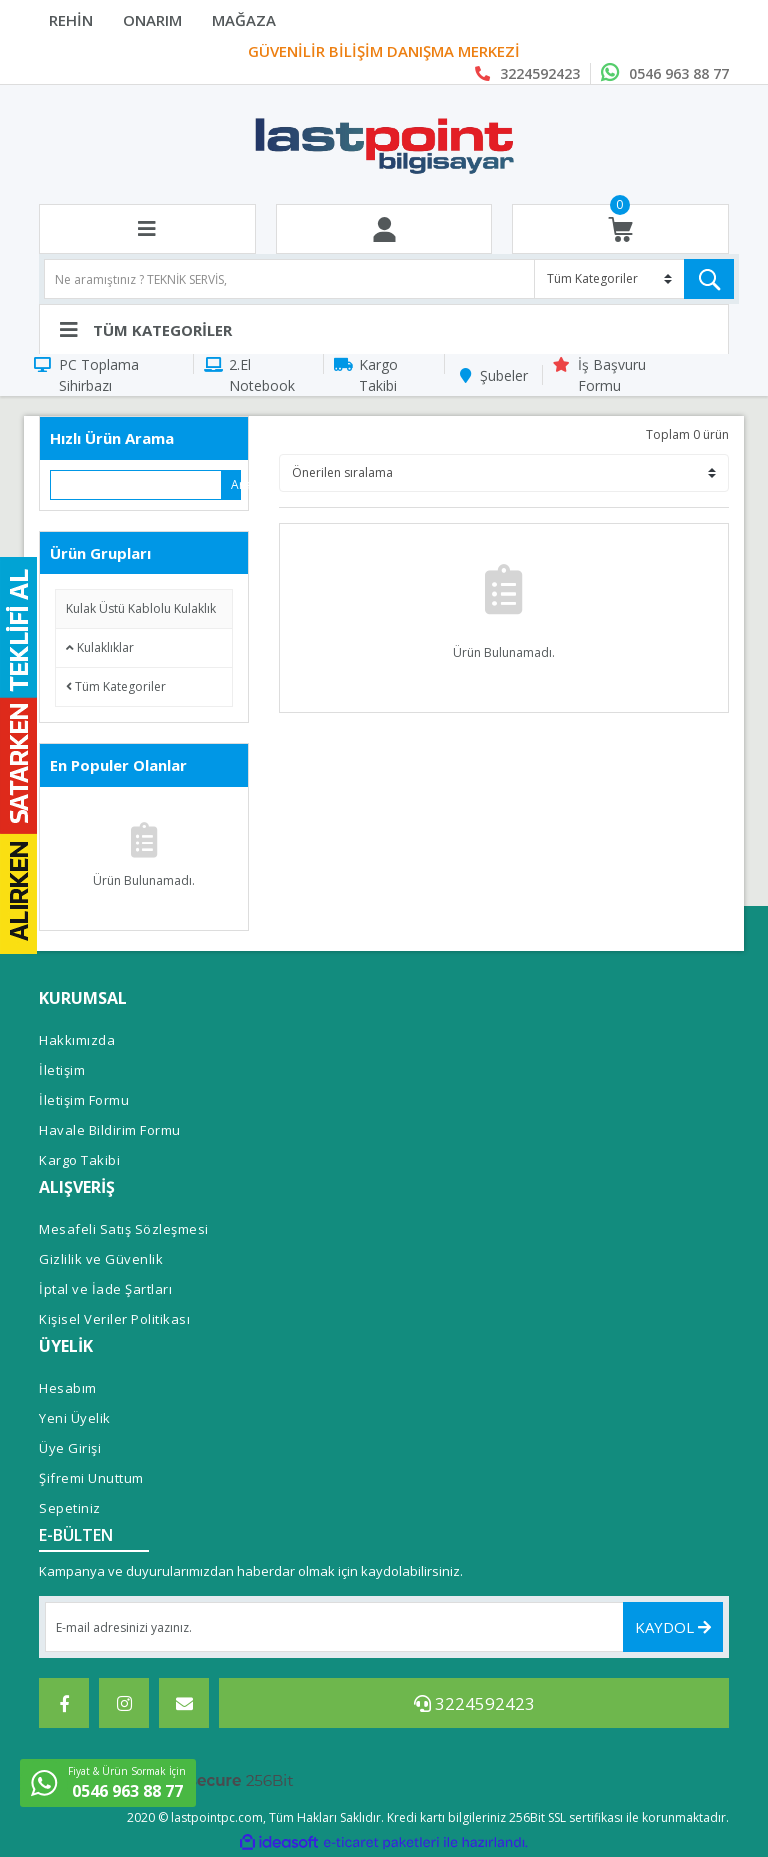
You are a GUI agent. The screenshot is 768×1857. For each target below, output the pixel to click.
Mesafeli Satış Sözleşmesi (124, 1229)
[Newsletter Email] (384, 1627)
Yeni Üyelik (75, 1418)
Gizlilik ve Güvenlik (101, 1259)
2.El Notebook (262, 375)
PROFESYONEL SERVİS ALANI (384, 52)
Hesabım (68, 1388)
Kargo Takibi (378, 375)
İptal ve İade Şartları (105, 1289)
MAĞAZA (244, 20)
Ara (236, 484)
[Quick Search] (136, 485)
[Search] (389, 279)
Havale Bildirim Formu (110, 1130)
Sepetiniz (70, 1508)
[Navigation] (384, 329)
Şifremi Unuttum (91, 1478)
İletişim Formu (84, 1100)
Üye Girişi (70, 1448)
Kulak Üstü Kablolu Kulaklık (141, 608)
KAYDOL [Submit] (673, 1627)
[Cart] (620, 229)
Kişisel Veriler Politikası (114, 1319)
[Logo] (383, 145)
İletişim (62, 1070)
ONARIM (152, 20)
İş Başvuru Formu (612, 375)
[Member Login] (384, 229)
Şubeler (504, 375)
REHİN (71, 20)
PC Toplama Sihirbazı (99, 375)
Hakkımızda (77, 1040)
